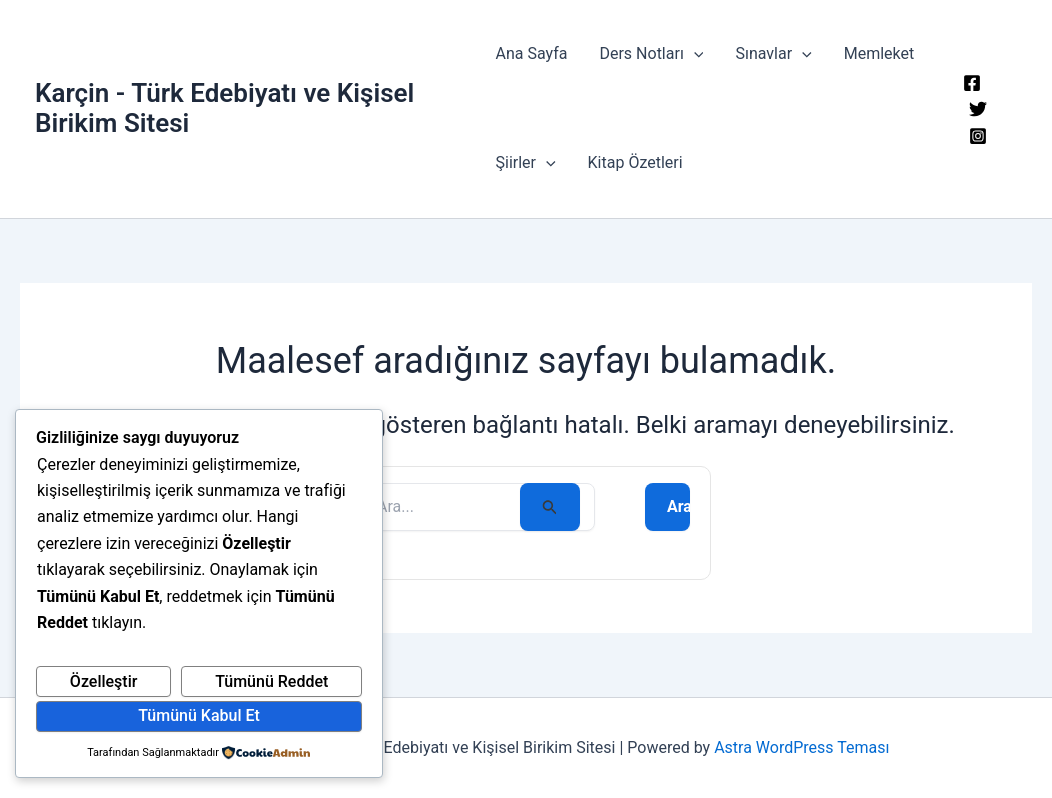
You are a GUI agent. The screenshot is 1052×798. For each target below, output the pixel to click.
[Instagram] (978, 136)
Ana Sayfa (531, 53)
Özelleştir (104, 681)
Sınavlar (773, 54)
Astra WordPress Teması (801, 747)
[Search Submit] (550, 507)
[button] (694, 54)
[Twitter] (978, 109)
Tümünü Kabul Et (199, 715)
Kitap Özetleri (635, 162)
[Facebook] (972, 83)
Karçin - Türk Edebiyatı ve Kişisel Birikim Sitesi (224, 108)
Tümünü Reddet (271, 681)
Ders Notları (651, 54)
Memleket (879, 53)
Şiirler (525, 163)
